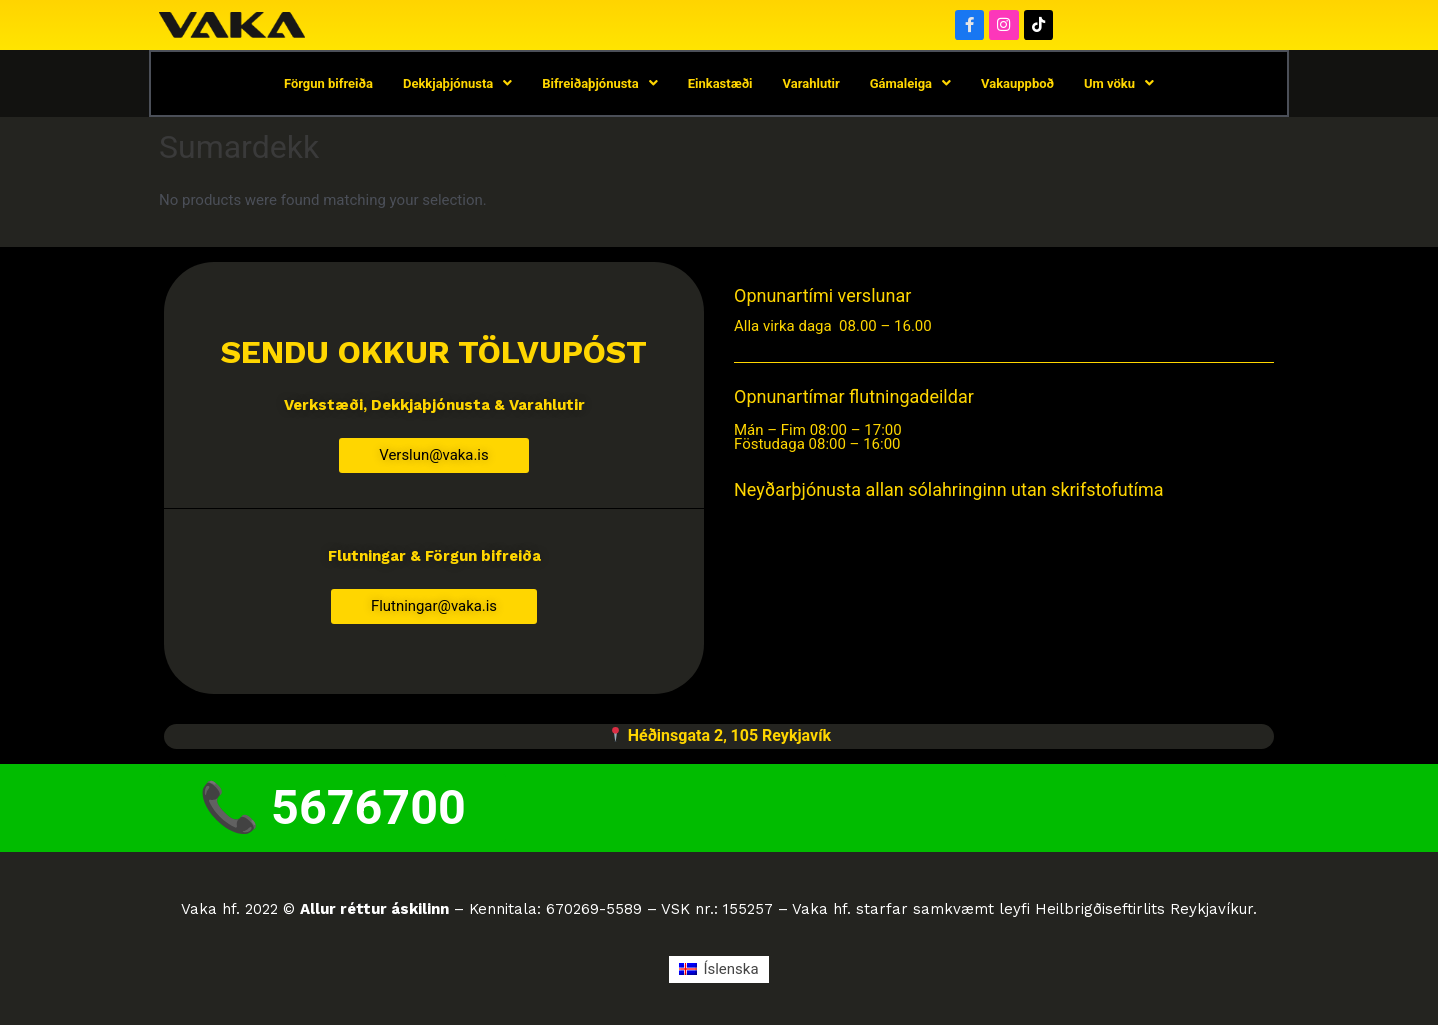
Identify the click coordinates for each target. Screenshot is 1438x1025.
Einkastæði (720, 84)
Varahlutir (811, 84)
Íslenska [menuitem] (730, 973)
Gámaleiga (910, 84)
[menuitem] (718, 973)
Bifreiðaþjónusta (600, 84)
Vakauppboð (1017, 84)
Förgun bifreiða (328, 84)
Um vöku (1119, 84)
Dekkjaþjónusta (457, 84)
